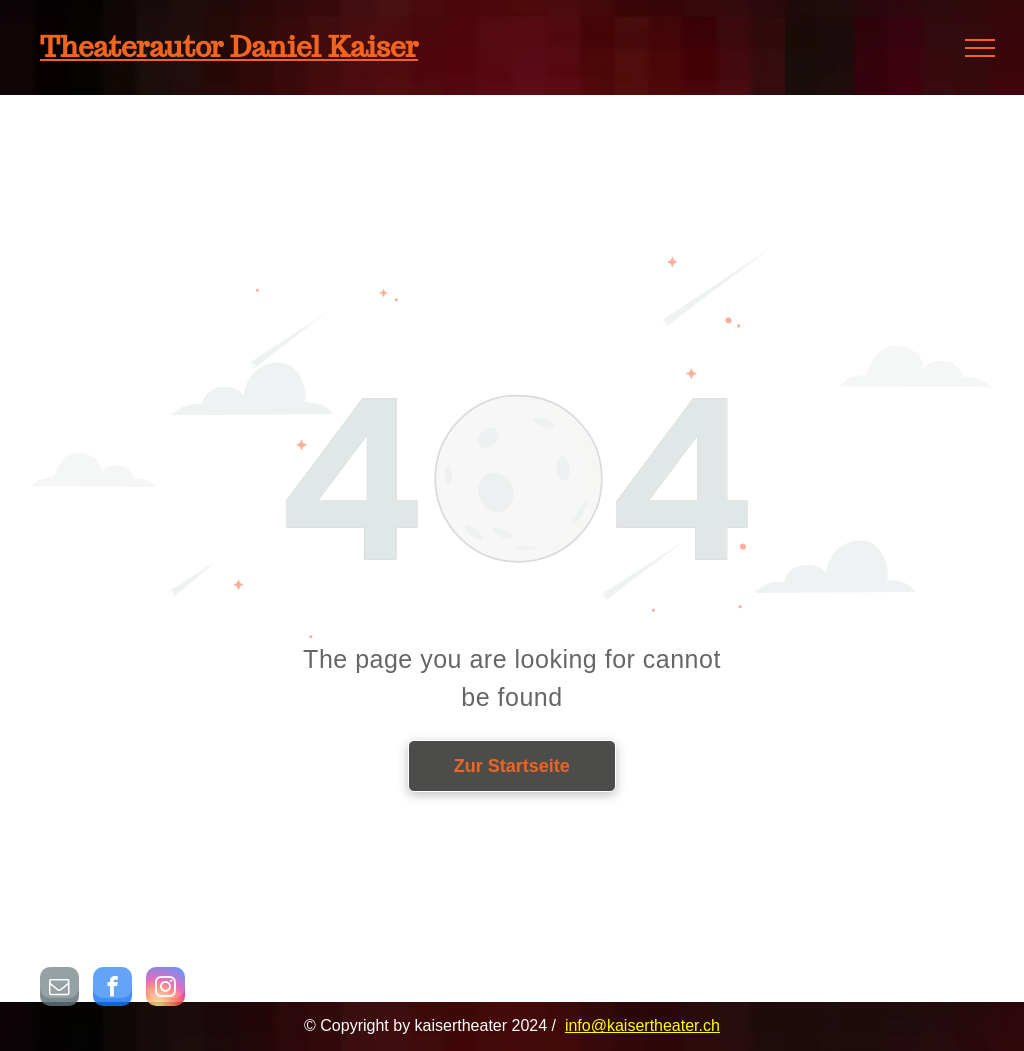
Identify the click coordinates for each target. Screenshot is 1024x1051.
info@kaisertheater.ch (642, 1025)
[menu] (980, 48)
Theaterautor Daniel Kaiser (229, 46)
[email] (59, 989)
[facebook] (112, 989)
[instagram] (165, 989)
